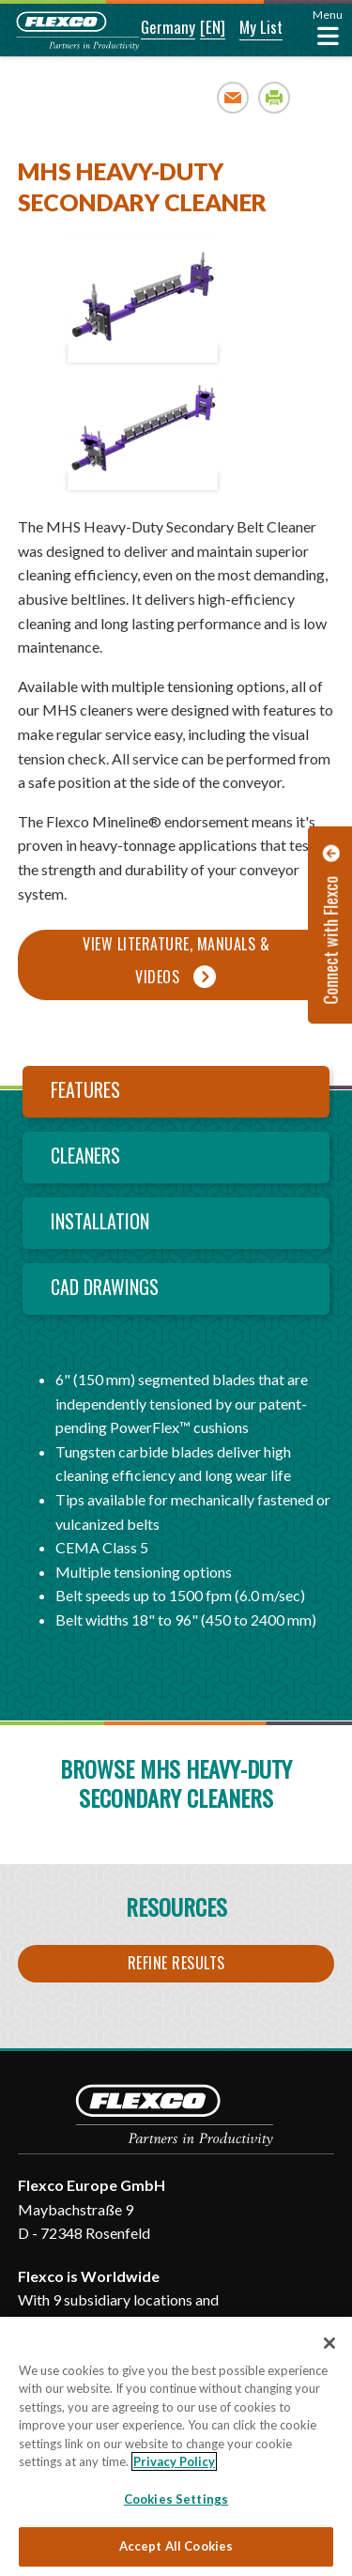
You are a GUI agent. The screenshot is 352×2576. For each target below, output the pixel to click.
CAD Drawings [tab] (105, 1287)
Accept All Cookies (176, 2545)
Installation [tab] (100, 1221)
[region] (176, 2446)
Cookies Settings (176, 2499)
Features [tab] (85, 1089)
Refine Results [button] (176, 1962)
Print (274, 97)
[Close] (329, 2343)
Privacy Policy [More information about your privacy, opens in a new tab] (174, 2461)
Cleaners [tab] (85, 1155)
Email (233, 97)
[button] (155, 28)
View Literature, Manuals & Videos (176, 960)
